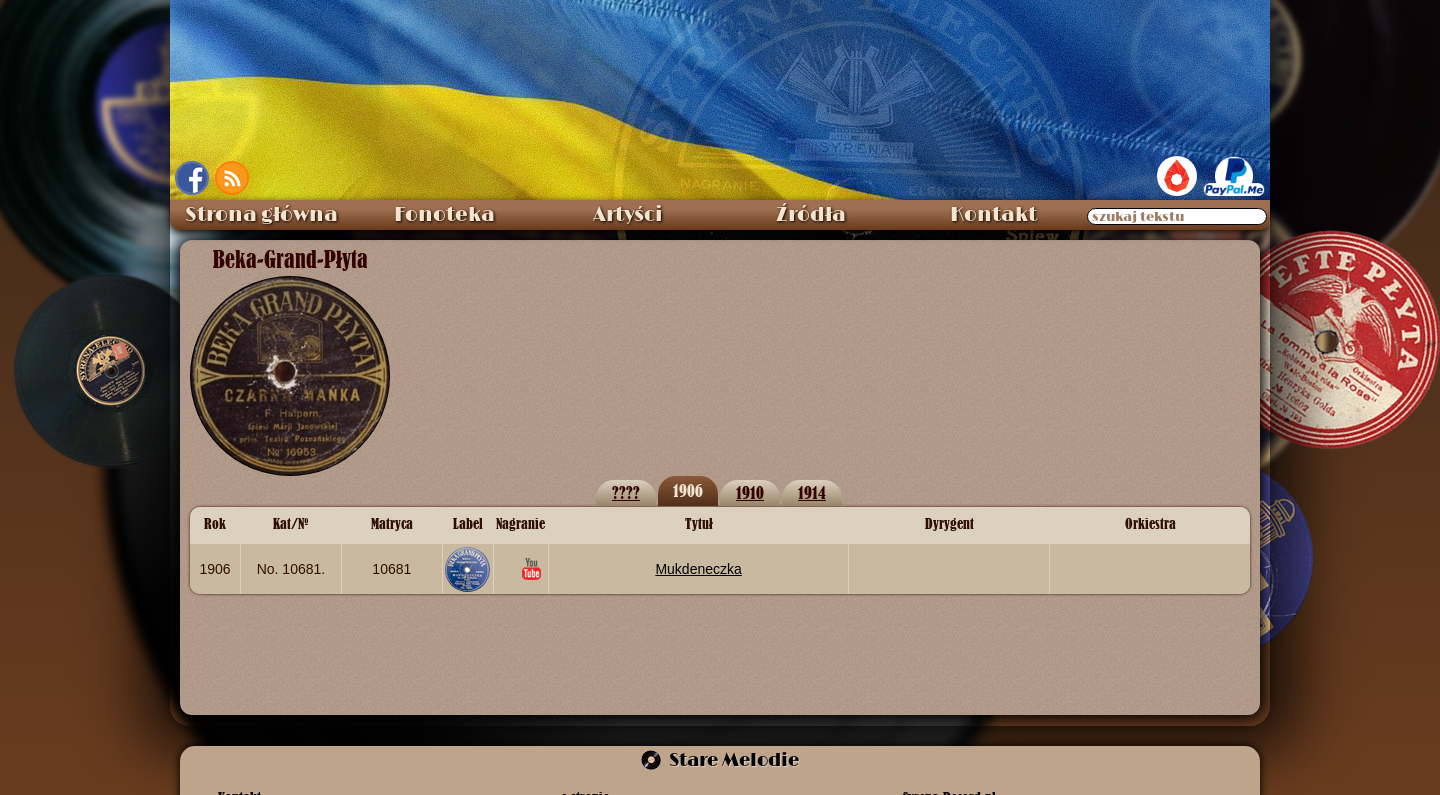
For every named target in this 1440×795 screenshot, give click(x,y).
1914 (812, 492)
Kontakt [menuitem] (993, 215)
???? (626, 492)
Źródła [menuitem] (811, 215)
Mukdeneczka (698, 569)
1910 (750, 492)
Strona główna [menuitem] (261, 215)
